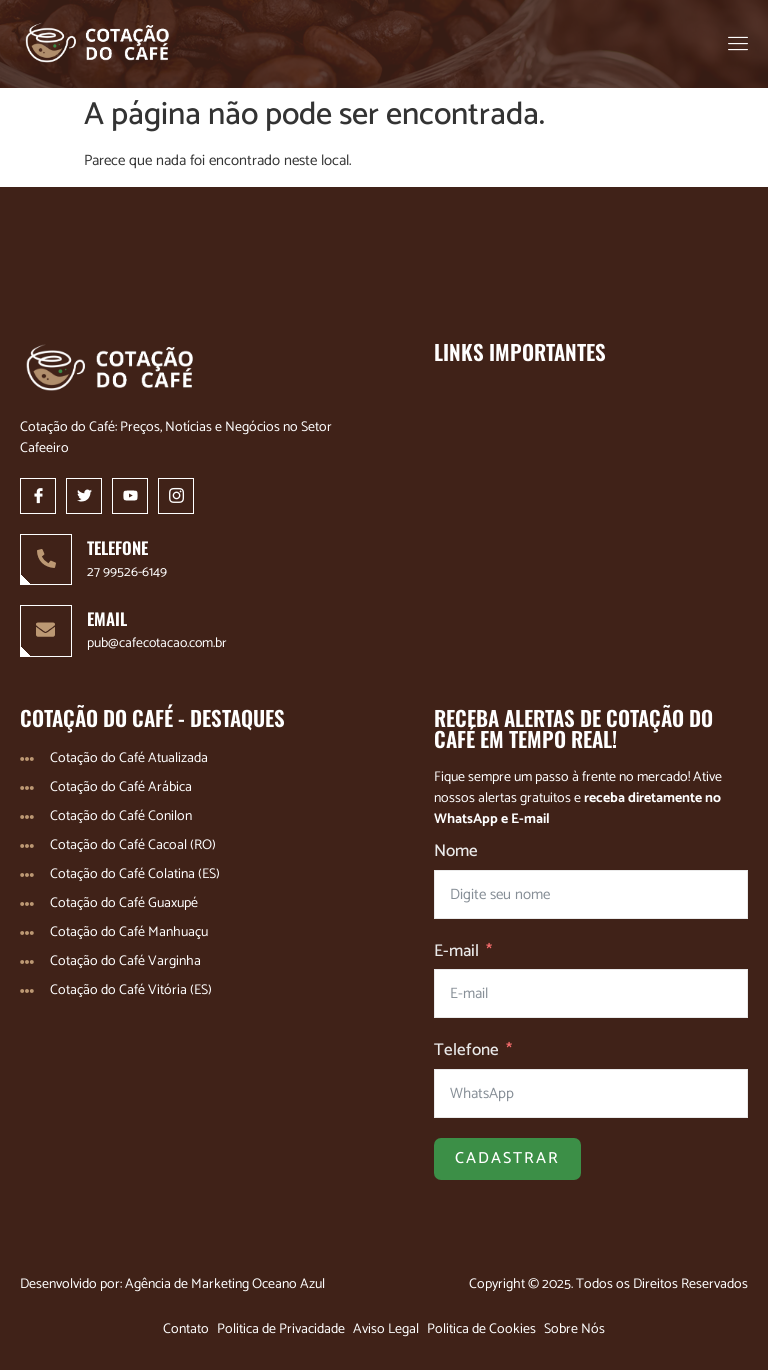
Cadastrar (507, 1159)
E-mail (456, 953)
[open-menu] (739, 43)
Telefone (466, 1052)
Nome (456, 853)
